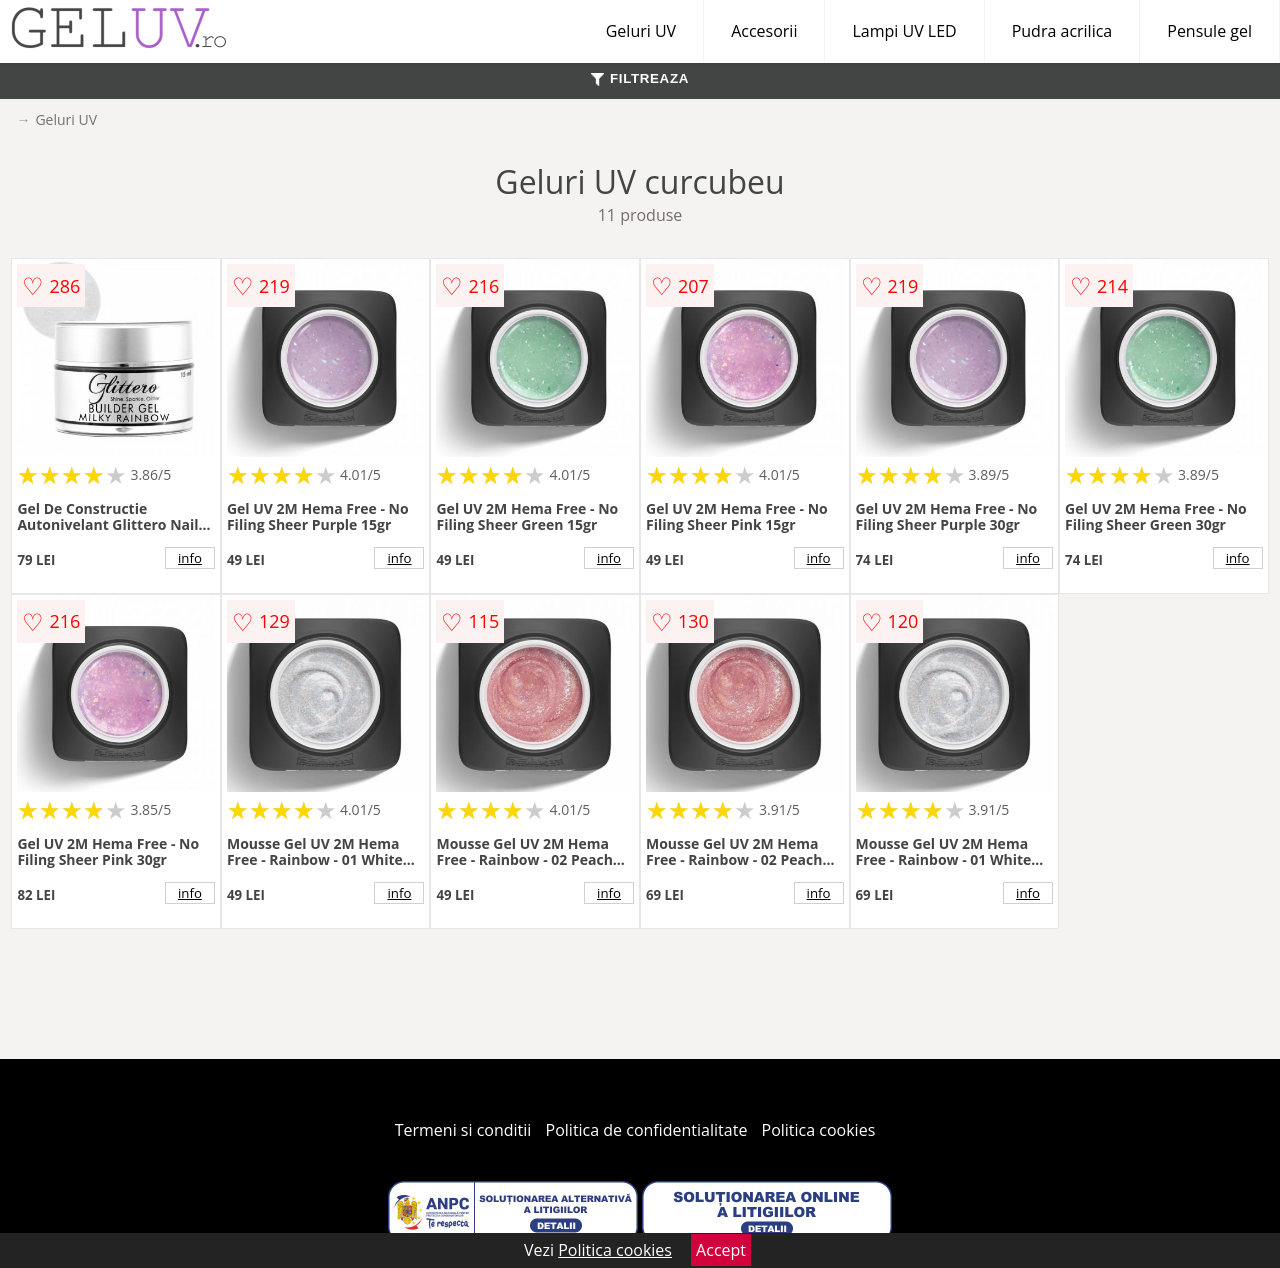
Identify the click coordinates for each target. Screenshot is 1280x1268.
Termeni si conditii (463, 1130)
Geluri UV (641, 31)
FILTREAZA (640, 78)
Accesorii (764, 31)
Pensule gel (1209, 31)
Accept (721, 1250)
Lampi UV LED (904, 31)
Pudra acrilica (1062, 31)
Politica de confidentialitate (647, 1130)
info (190, 558)
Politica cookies (819, 1130)
